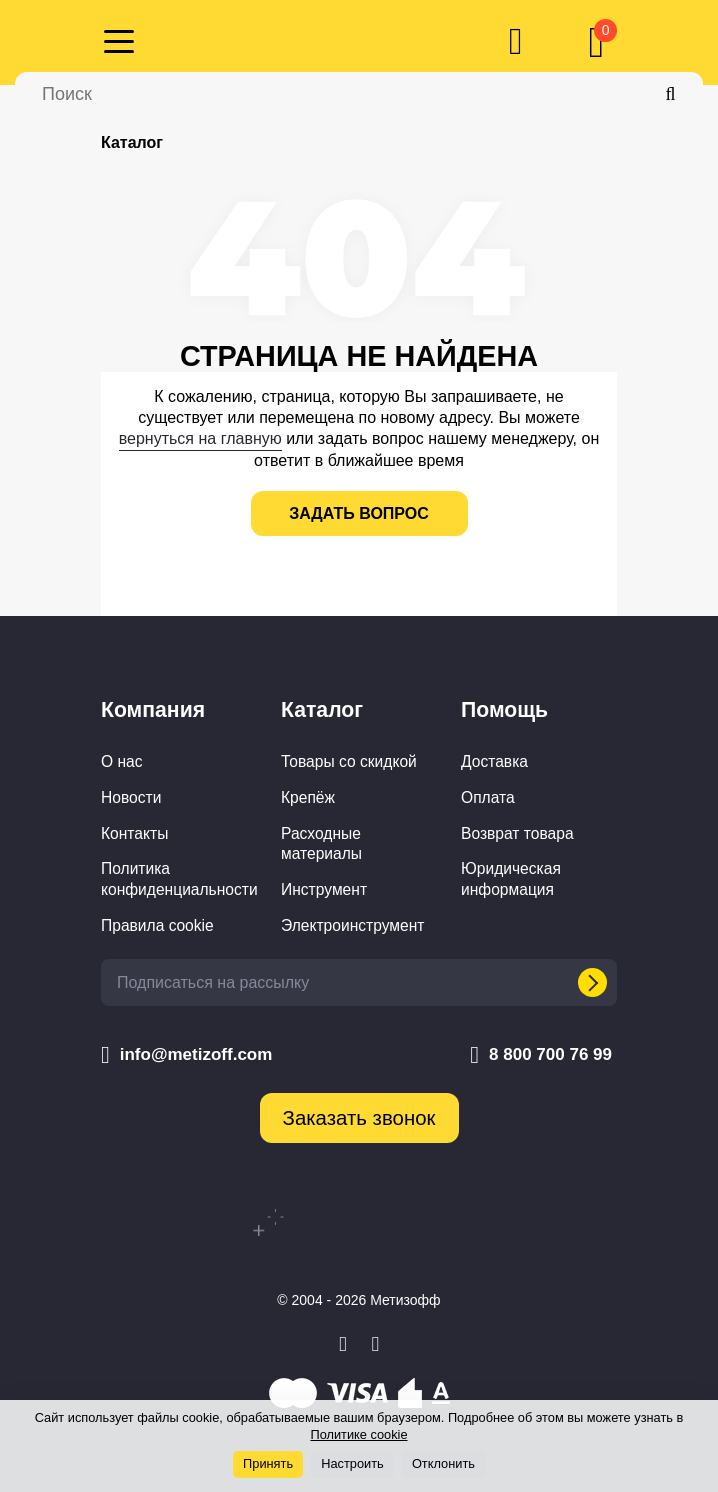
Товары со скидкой (349, 761)
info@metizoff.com (186, 1055)
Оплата (488, 797)
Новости (131, 797)
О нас (122, 761)
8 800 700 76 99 (541, 1055)
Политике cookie (358, 1434)
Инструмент (324, 889)
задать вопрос (359, 513)
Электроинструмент (352, 925)
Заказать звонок (359, 1118)
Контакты (134, 833)
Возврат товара (517, 833)
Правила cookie (157, 925)
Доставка (494, 761)
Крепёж (308, 797)
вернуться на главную (200, 438)
